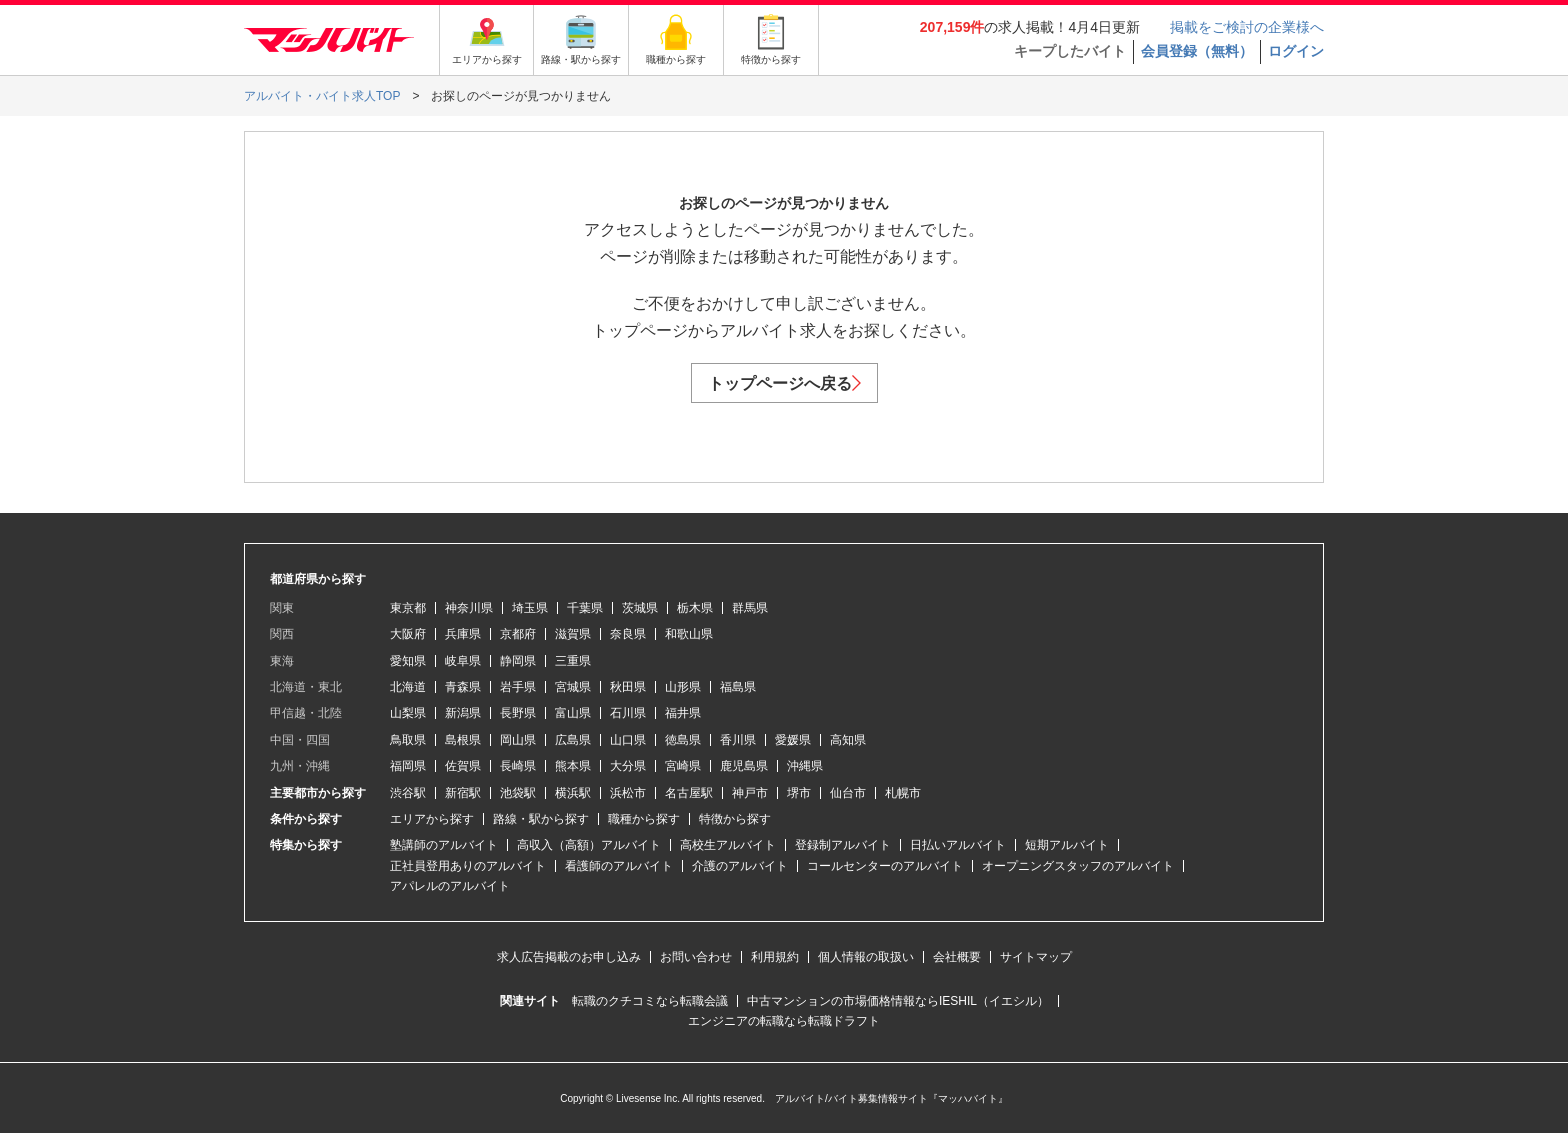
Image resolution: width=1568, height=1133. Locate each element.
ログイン (1296, 51)
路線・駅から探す (541, 819)
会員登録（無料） (1197, 51)
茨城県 (640, 608)
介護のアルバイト (740, 866)
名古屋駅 (689, 793)
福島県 (738, 687)
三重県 (573, 661)
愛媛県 (793, 740)
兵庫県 (463, 634)
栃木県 (695, 608)
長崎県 (518, 766)
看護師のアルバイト (619, 866)
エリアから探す (432, 819)
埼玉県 (530, 608)
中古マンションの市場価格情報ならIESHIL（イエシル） (898, 1001)
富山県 (573, 713)
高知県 (848, 740)
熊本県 (573, 766)
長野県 (518, 713)
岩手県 (518, 687)
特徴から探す (735, 819)
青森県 (463, 687)
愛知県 (408, 661)
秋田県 (628, 687)
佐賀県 (463, 766)
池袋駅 (518, 793)
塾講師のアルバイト (444, 845)
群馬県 (750, 608)
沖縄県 (805, 766)
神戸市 (750, 793)
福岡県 (408, 766)
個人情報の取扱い (866, 957)
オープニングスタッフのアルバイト (1078, 866)
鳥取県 (408, 740)
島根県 (463, 740)
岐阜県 (463, 661)
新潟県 (463, 713)
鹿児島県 (744, 766)
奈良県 (628, 634)
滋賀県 (573, 634)
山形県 (683, 687)
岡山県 (518, 740)
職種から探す (644, 819)
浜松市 (628, 793)
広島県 (573, 740)
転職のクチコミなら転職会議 (650, 1001)
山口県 (628, 740)
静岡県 (518, 661)
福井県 (683, 713)
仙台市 (848, 793)
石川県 (628, 713)
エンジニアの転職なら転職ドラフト (784, 1021)
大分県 (628, 766)
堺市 (799, 793)
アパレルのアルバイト (450, 886)
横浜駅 (573, 793)
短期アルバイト (1067, 845)
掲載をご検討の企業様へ (1247, 27)
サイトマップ (1036, 957)
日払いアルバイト (958, 845)
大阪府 (408, 634)
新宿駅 (463, 793)
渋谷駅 (408, 793)
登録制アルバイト (843, 845)
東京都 (408, 608)
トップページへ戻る (784, 383)
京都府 (518, 634)
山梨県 (408, 713)
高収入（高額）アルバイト (589, 845)
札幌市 (903, 793)
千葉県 (585, 608)
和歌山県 (689, 634)
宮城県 (573, 687)
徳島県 (683, 740)
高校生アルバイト (728, 845)
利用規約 (775, 957)
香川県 (738, 740)
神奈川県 (469, 608)
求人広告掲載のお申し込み (569, 957)
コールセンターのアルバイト (885, 866)
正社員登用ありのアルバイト (468, 866)
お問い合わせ (696, 957)
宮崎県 (683, 766)
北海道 (408, 687)
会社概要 (957, 957)
